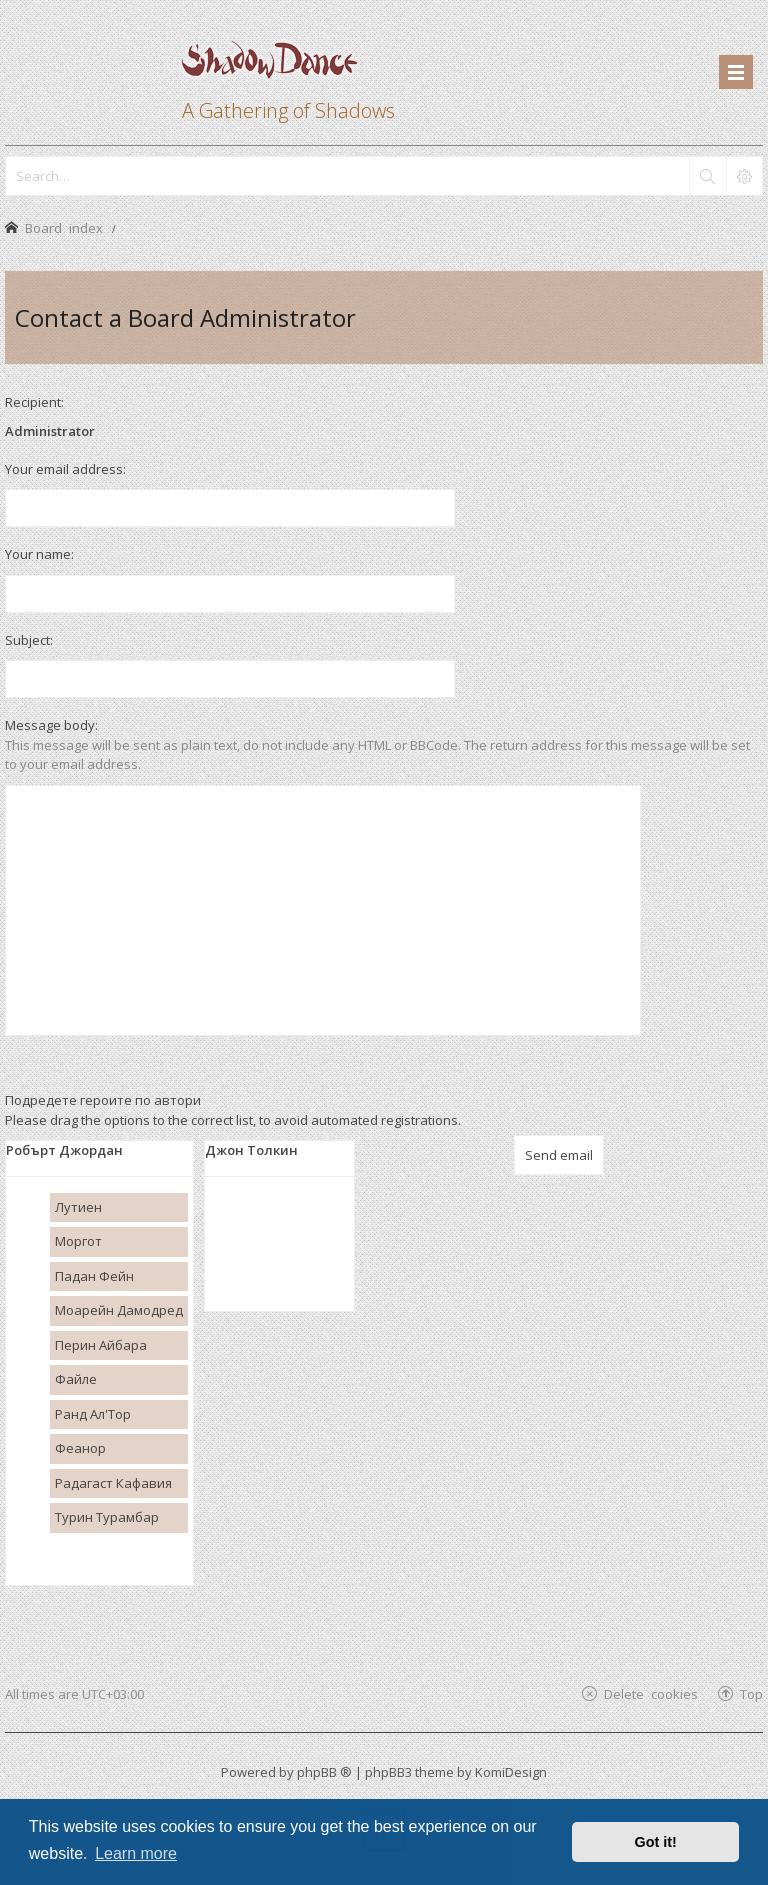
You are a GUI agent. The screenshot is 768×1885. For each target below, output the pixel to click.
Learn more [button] (136, 1853)
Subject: (29, 640)
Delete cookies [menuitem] (651, 1693)
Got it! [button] (656, 1842)
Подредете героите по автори (103, 1100)
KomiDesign (511, 1772)
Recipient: (34, 402)
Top (751, 1693)
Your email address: (65, 469)
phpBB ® (324, 1772)
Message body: (51, 725)
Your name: (39, 554)
